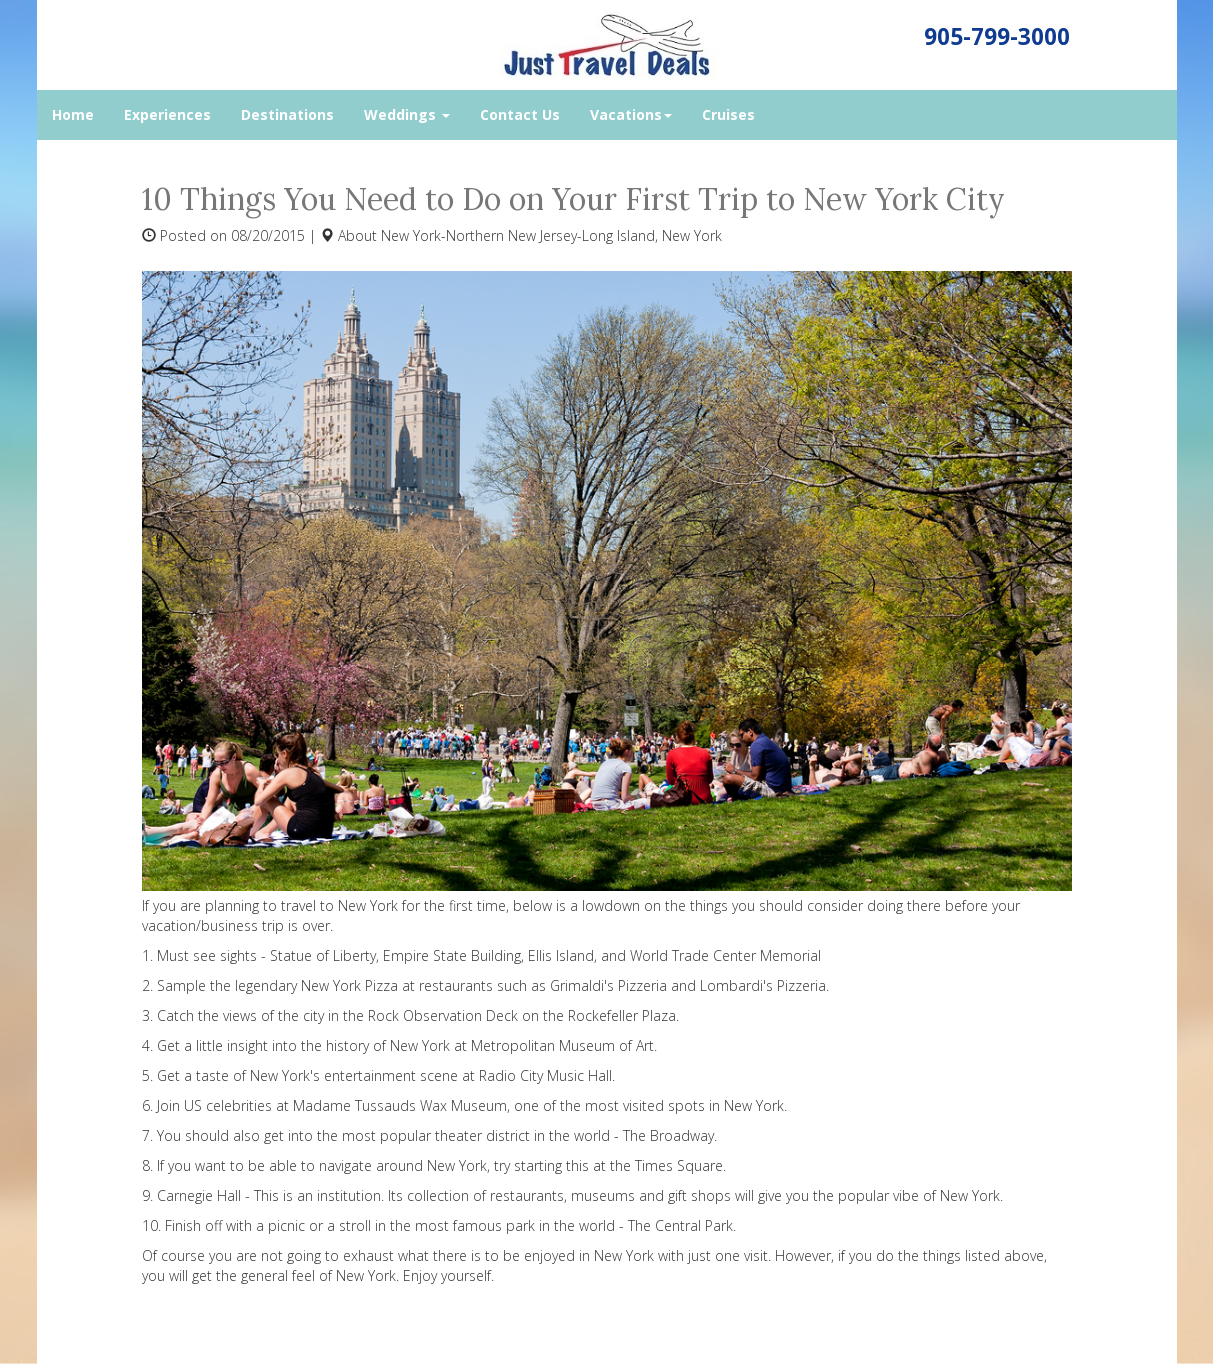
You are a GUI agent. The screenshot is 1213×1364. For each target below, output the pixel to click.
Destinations (287, 114)
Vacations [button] (631, 114)
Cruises (728, 114)
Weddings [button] (407, 114)
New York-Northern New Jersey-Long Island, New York (551, 235)
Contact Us (520, 114)
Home (73, 114)
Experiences (167, 114)
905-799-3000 (997, 36)
